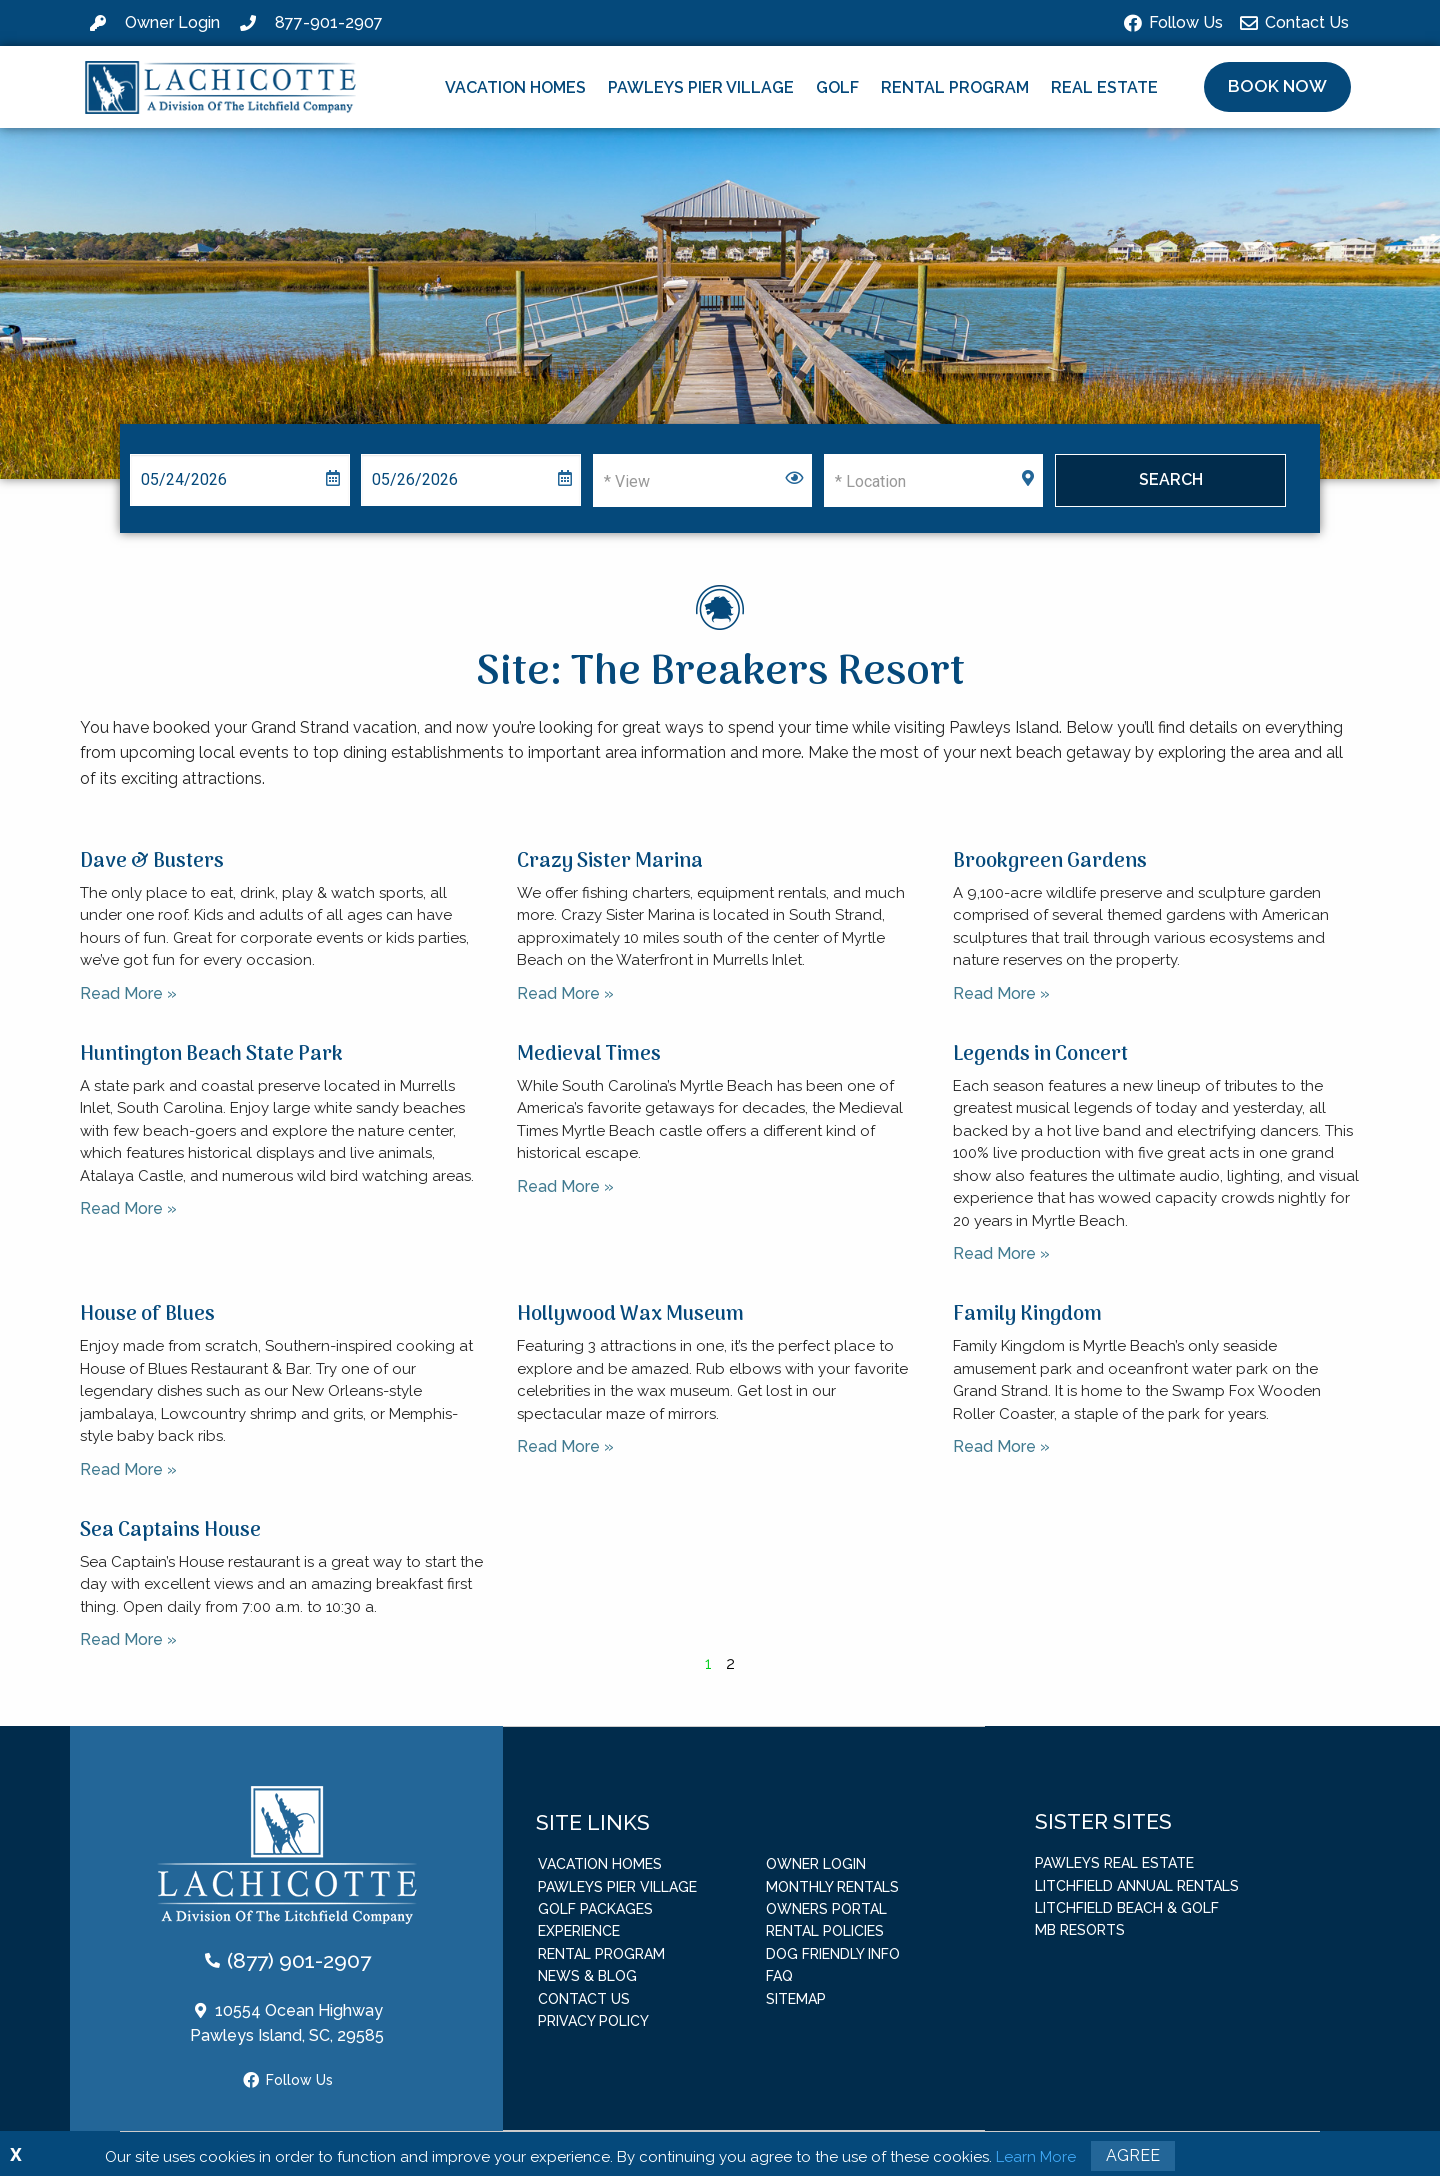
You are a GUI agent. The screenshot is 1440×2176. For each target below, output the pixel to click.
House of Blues (147, 1315)
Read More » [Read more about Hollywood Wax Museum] (565, 1446)
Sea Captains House (170, 1531)
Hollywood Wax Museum (630, 1315)
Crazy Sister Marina (610, 862)
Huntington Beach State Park (211, 1055)
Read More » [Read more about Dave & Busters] (128, 993)
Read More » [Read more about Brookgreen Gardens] (1001, 993)
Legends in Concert (1040, 1055)
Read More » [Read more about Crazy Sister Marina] (565, 993)
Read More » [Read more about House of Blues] (128, 1469)
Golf (837, 87)
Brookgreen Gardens (1050, 862)
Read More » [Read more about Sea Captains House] (128, 1639)
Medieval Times (589, 1055)
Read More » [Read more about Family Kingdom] (1001, 1446)
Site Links (593, 1821)
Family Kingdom (1027, 1315)
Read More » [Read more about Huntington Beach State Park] (128, 1208)
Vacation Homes (515, 87)
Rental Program (955, 87)
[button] (1277, 87)
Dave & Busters (152, 862)
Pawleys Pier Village (701, 87)
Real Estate (1104, 87)
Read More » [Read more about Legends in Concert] (1001, 1253)
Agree (1133, 2155)
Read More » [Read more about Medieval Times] (565, 1186)
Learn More (1036, 2157)
